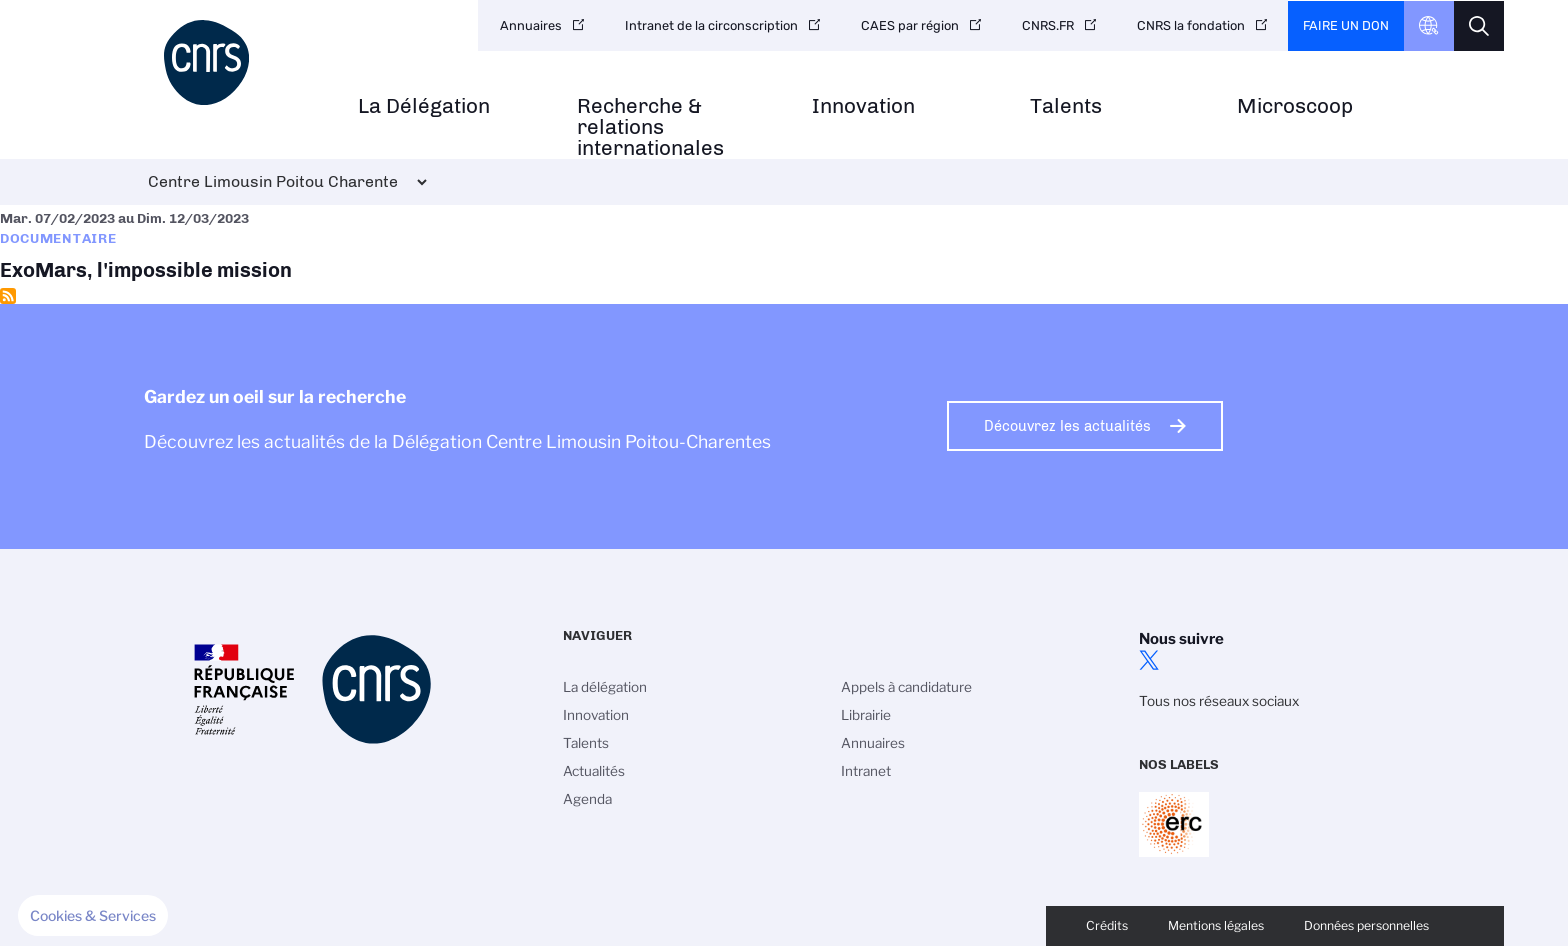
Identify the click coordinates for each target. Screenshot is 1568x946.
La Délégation (424, 106)
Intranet (866, 771)
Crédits (1107, 925)
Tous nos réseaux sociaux (1219, 701)
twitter (1149, 660)
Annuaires (531, 25)
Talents (1066, 106)
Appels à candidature (906, 687)
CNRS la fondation (1191, 25)
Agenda (587, 799)
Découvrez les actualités (1067, 426)
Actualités (594, 771)
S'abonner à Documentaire (8, 296)
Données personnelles (1366, 925)
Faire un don (1346, 25)
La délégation (605, 687)
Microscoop (1295, 106)
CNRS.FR (1048, 25)
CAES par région (910, 25)
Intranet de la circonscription (711, 25)
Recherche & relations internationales (650, 127)
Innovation (863, 106)
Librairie (866, 715)
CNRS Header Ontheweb (1429, 26)
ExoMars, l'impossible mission (784, 246)
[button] (93, 916)
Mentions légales (1216, 925)
